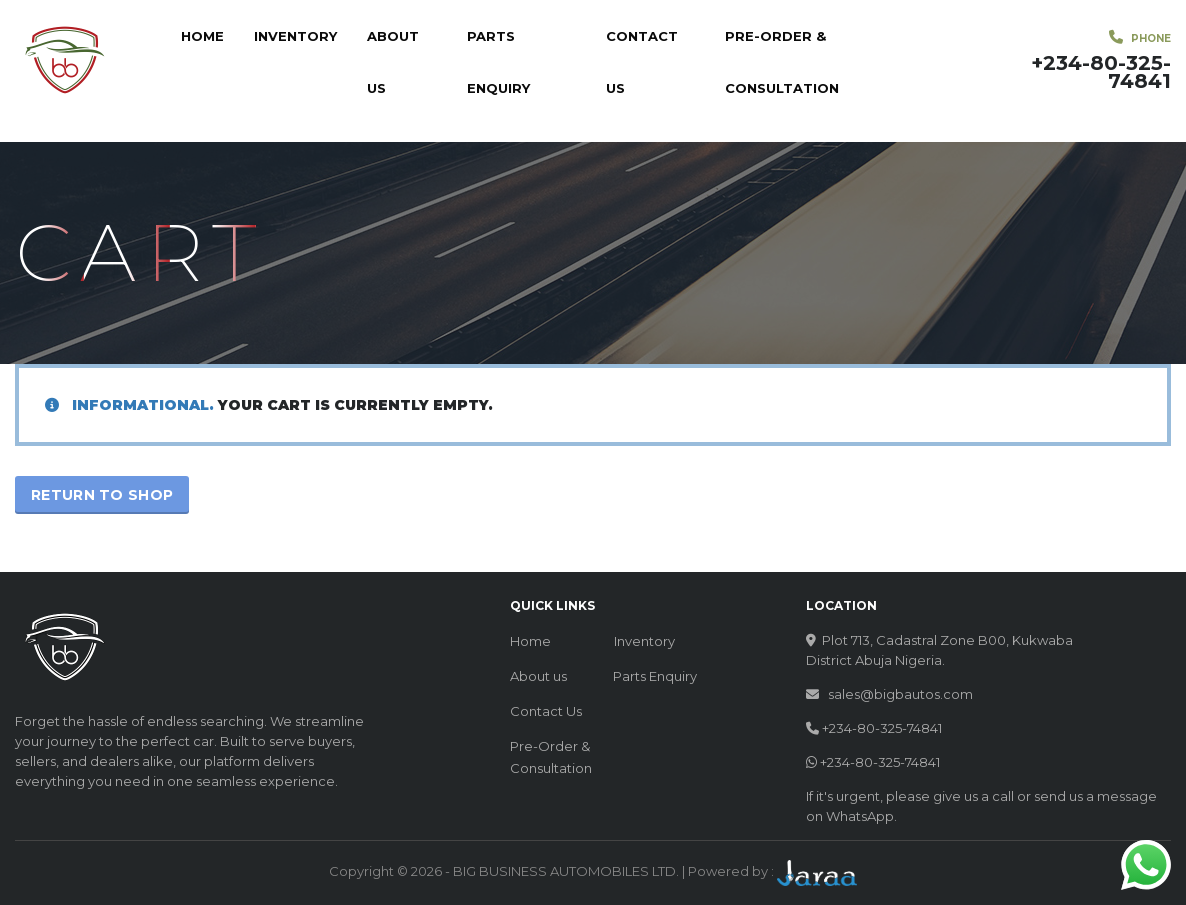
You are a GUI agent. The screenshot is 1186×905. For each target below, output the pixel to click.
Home (202, 36)
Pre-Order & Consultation (782, 62)
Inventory (295, 36)
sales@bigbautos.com (900, 694)
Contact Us (642, 62)
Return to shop (102, 495)
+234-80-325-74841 (882, 728)
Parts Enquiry (498, 62)
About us (393, 62)
